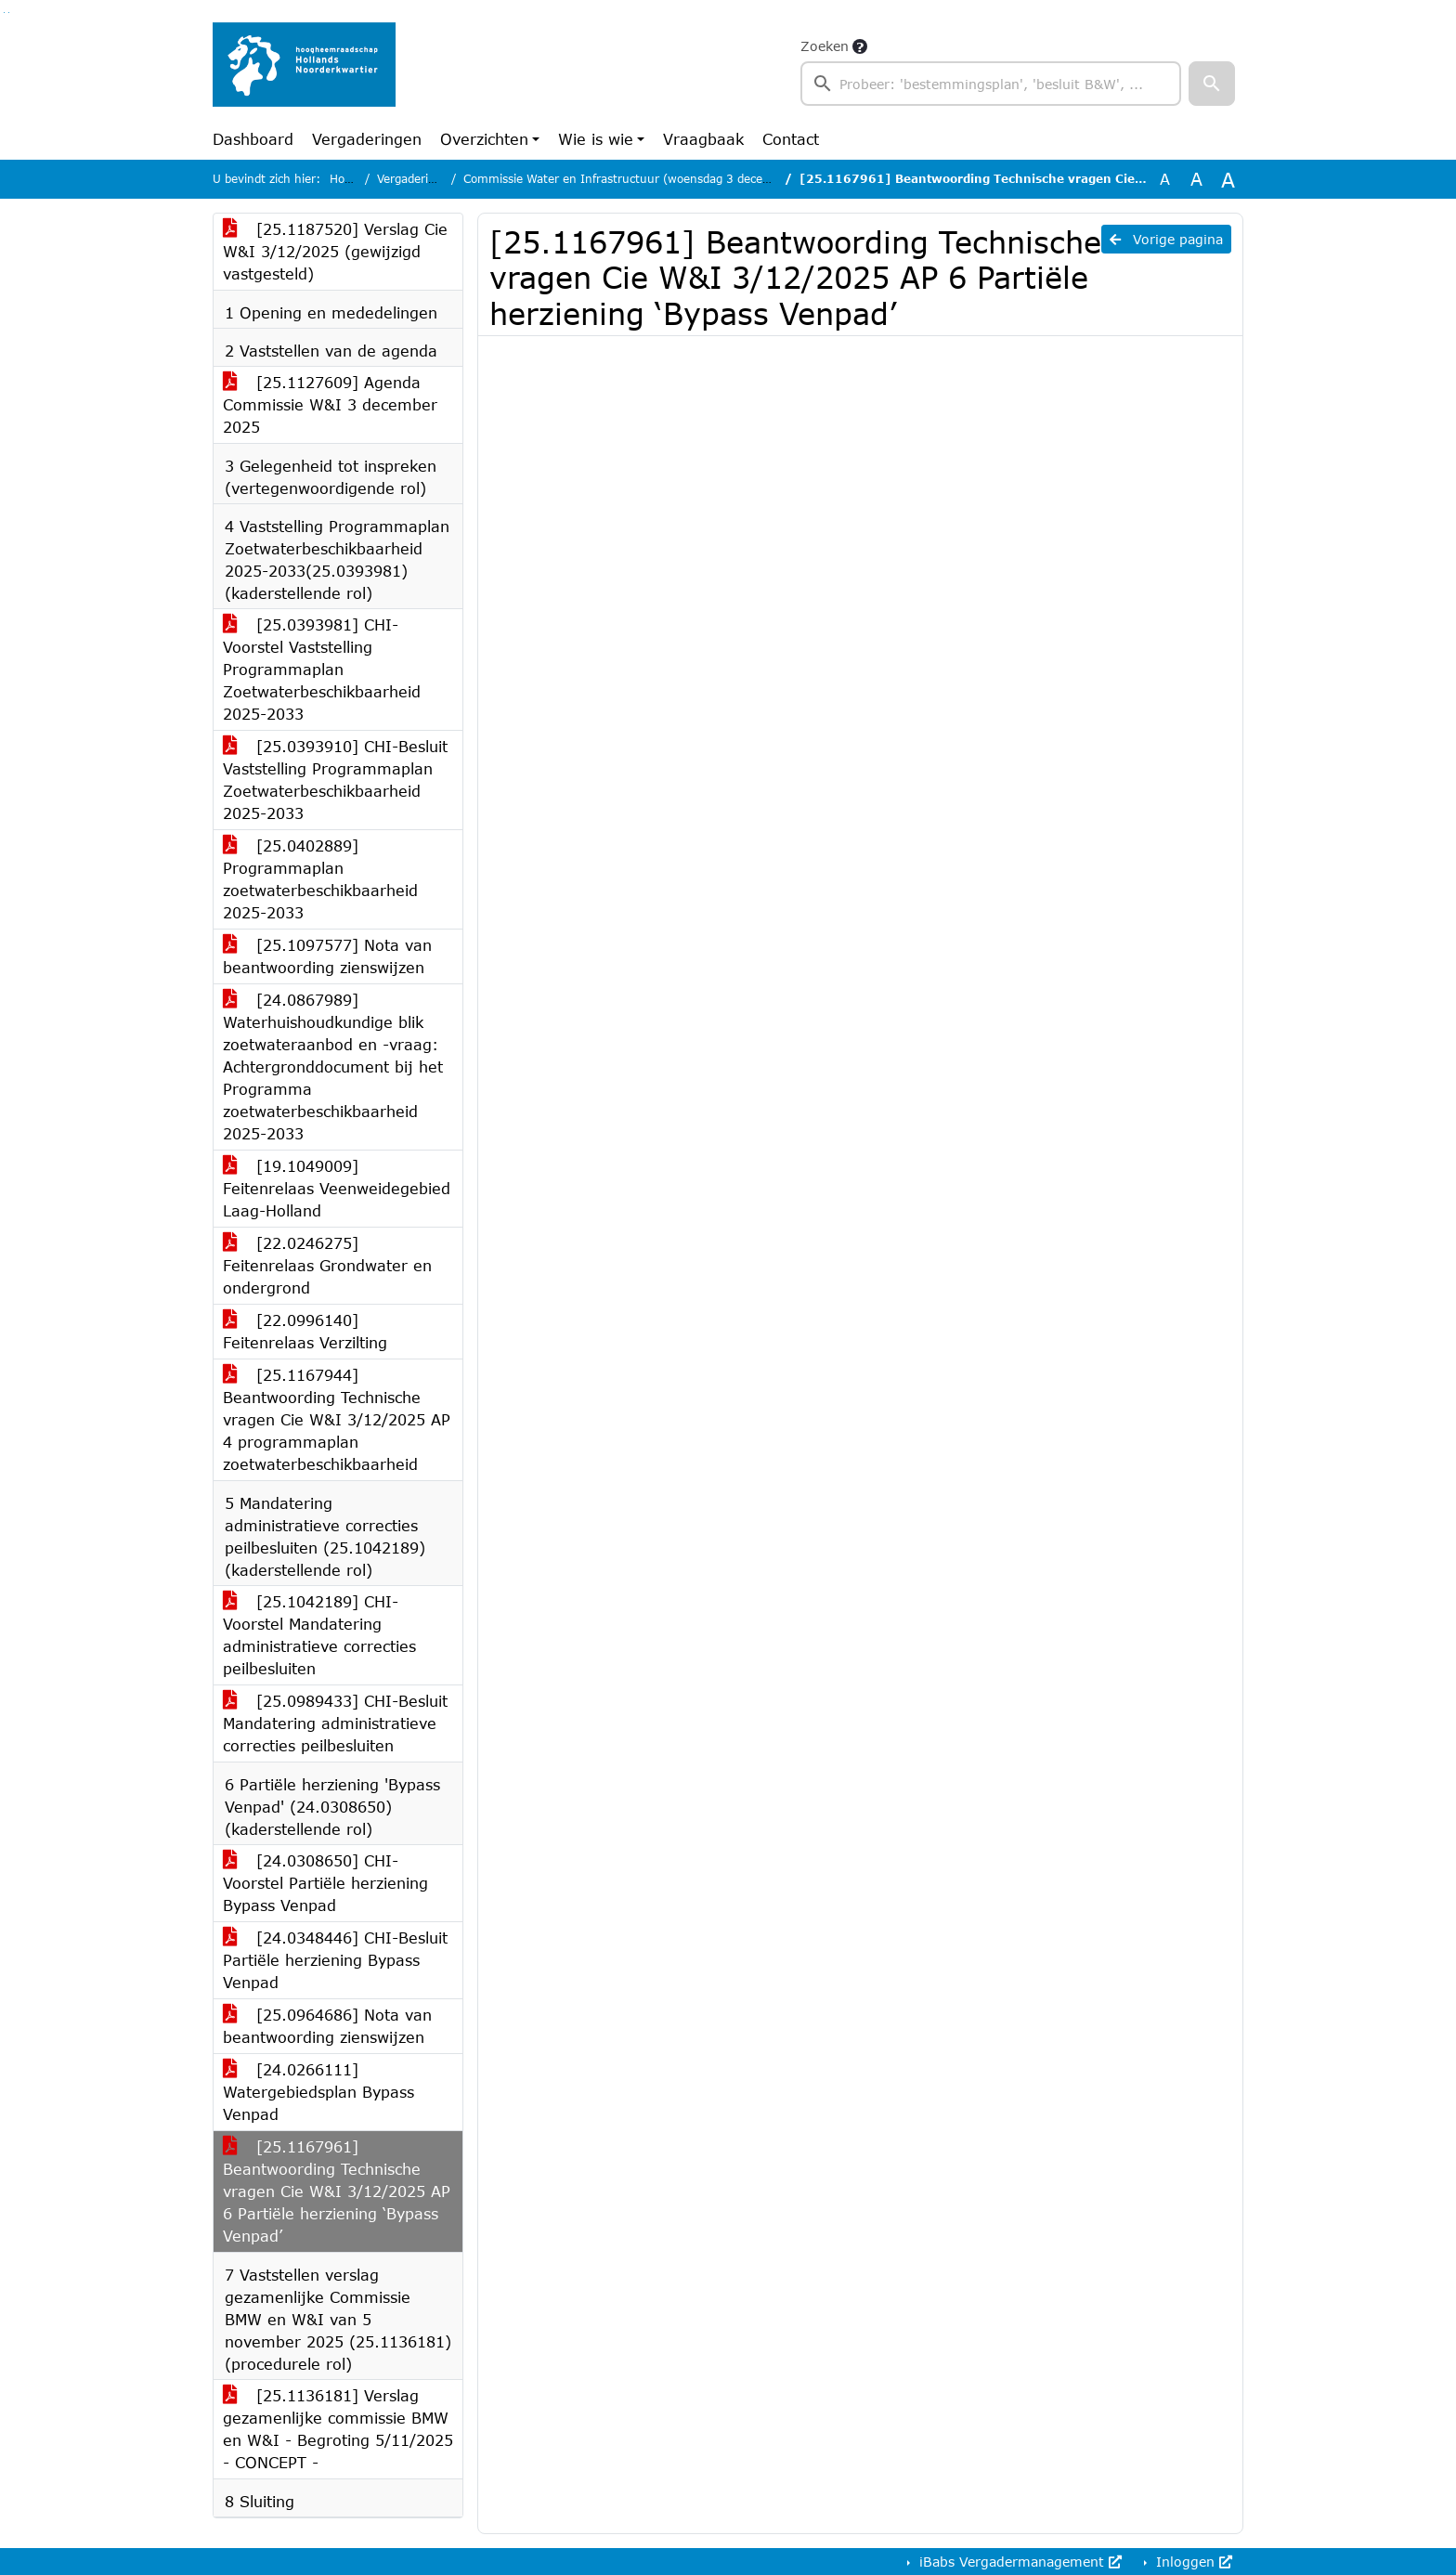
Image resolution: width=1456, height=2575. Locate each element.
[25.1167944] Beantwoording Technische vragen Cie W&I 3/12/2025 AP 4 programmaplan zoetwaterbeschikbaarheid (336, 1419)
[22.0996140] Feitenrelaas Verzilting (305, 1331)
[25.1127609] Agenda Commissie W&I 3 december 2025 (330, 404)
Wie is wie (595, 139)
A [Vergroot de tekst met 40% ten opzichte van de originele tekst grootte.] (1228, 179)
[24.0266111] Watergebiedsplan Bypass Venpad (318, 2092)
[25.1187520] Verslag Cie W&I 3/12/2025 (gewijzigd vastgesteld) (335, 251)
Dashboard (253, 139)
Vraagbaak (703, 139)
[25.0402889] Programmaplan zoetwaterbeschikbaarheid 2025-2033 (320, 879)
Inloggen (1191, 2561)
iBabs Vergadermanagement (1018, 2561)
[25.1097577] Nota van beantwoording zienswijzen (327, 956)
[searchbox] (990, 83)
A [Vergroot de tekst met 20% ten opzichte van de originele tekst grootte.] (1196, 178)
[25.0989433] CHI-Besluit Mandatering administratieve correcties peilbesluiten (335, 1723)
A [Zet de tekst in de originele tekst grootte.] (1165, 179)
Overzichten (484, 139)
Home (346, 179)
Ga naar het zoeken (4, 12)
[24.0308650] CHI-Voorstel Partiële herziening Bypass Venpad (325, 1883)
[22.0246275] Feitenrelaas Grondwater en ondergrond (327, 1265)
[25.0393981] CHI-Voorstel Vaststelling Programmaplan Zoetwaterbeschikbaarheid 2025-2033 (322, 669)
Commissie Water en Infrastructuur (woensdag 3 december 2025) (646, 179)
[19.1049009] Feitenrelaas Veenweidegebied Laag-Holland (336, 1188)
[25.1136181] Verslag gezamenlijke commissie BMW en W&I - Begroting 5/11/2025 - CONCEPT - (338, 2428)
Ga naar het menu (8, 12)
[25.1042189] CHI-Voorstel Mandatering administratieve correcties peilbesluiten (319, 1635)
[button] (1212, 83)
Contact (790, 139)
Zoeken (824, 46)
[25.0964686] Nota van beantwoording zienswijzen (327, 2026)
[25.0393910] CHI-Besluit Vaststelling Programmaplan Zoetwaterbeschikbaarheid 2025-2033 (335, 779)
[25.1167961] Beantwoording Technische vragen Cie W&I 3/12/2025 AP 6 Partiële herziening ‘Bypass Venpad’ (336, 2191)
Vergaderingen (367, 139)
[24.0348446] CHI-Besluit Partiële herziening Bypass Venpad (335, 1960)
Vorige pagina (1166, 239)
